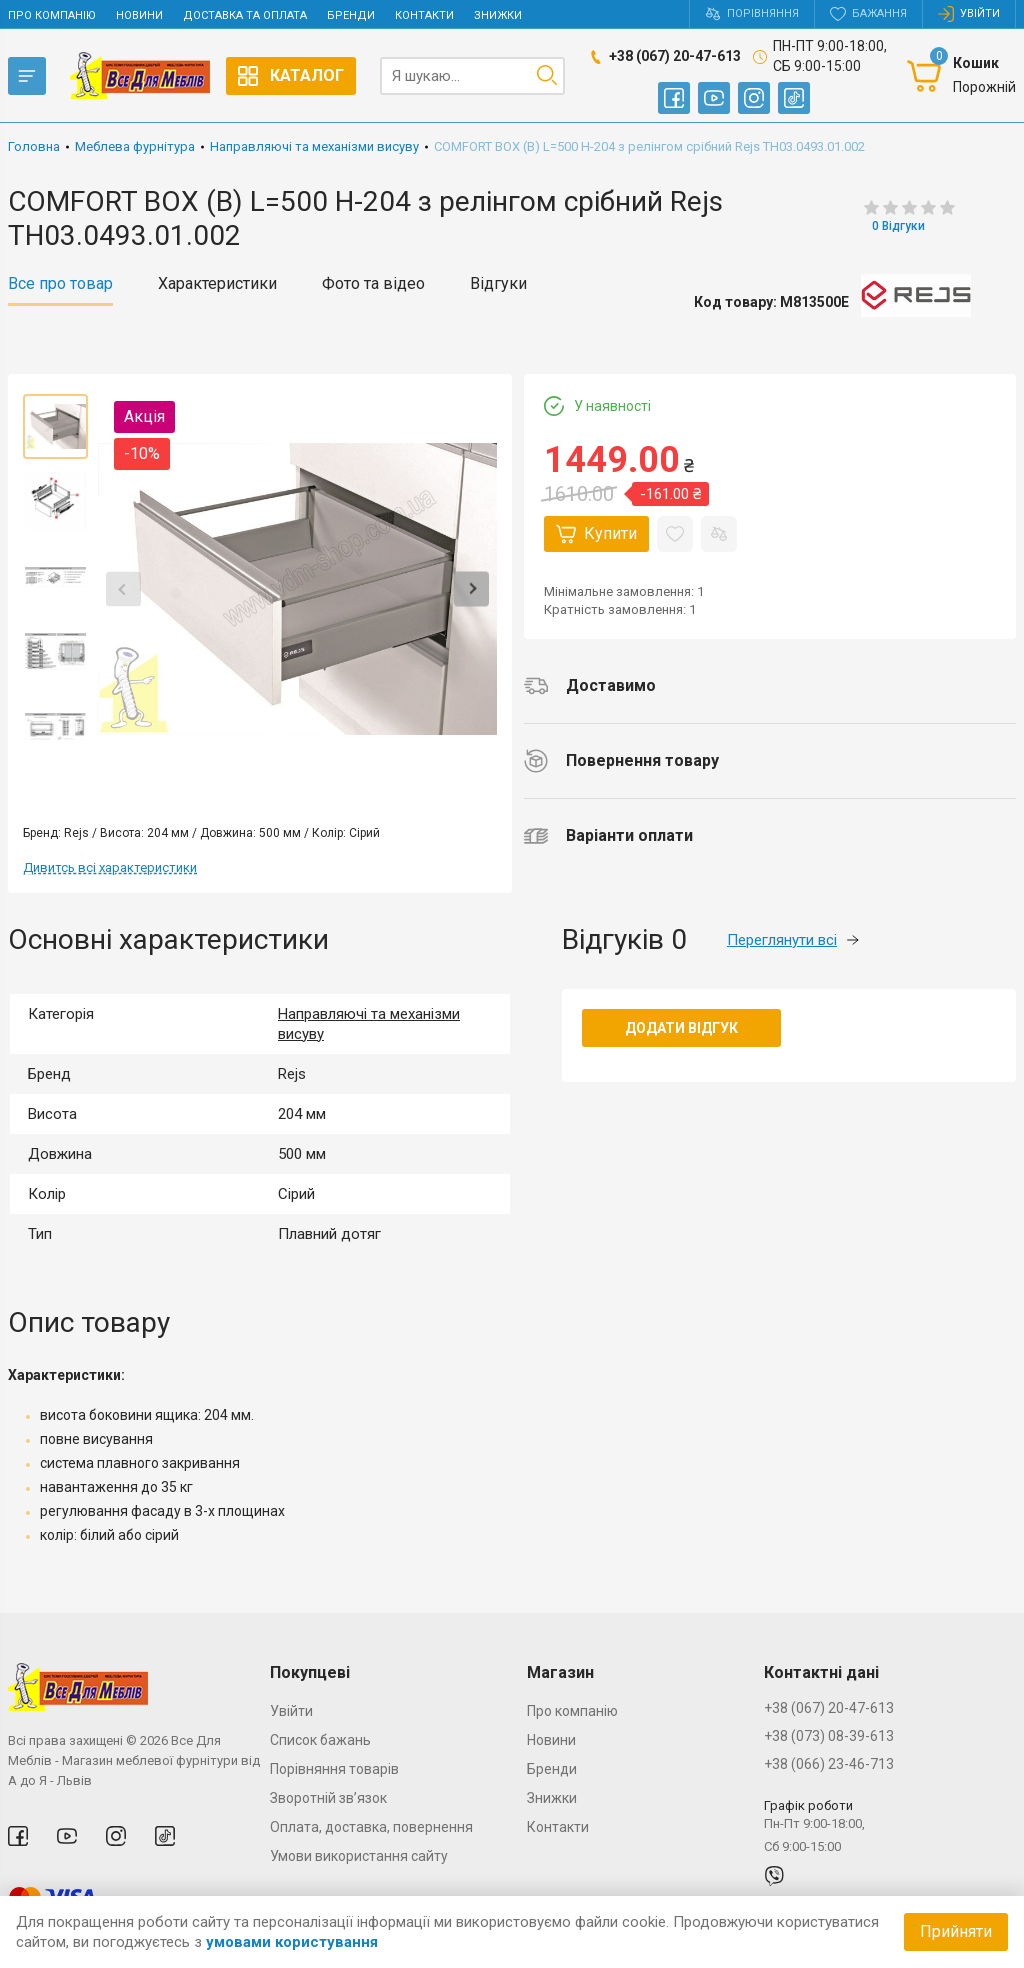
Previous (123, 589)
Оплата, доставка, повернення (371, 1827)
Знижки (498, 15)
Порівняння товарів (334, 1769)
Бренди (351, 15)
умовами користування (292, 1942)
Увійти (291, 1711)
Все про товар (60, 284)
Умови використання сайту (359, 1856)
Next (471, 589)
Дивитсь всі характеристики (110, 867)
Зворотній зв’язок (328, 1798)
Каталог (291, 76)
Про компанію (52, 15)
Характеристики (217, 284)
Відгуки (498, 284)
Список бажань (320, 1740)
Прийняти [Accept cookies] (956, 1931)
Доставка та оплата (245, 15)
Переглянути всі (793, 940)
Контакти (424, 15)
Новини (139, 15)
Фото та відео (373, 284)
